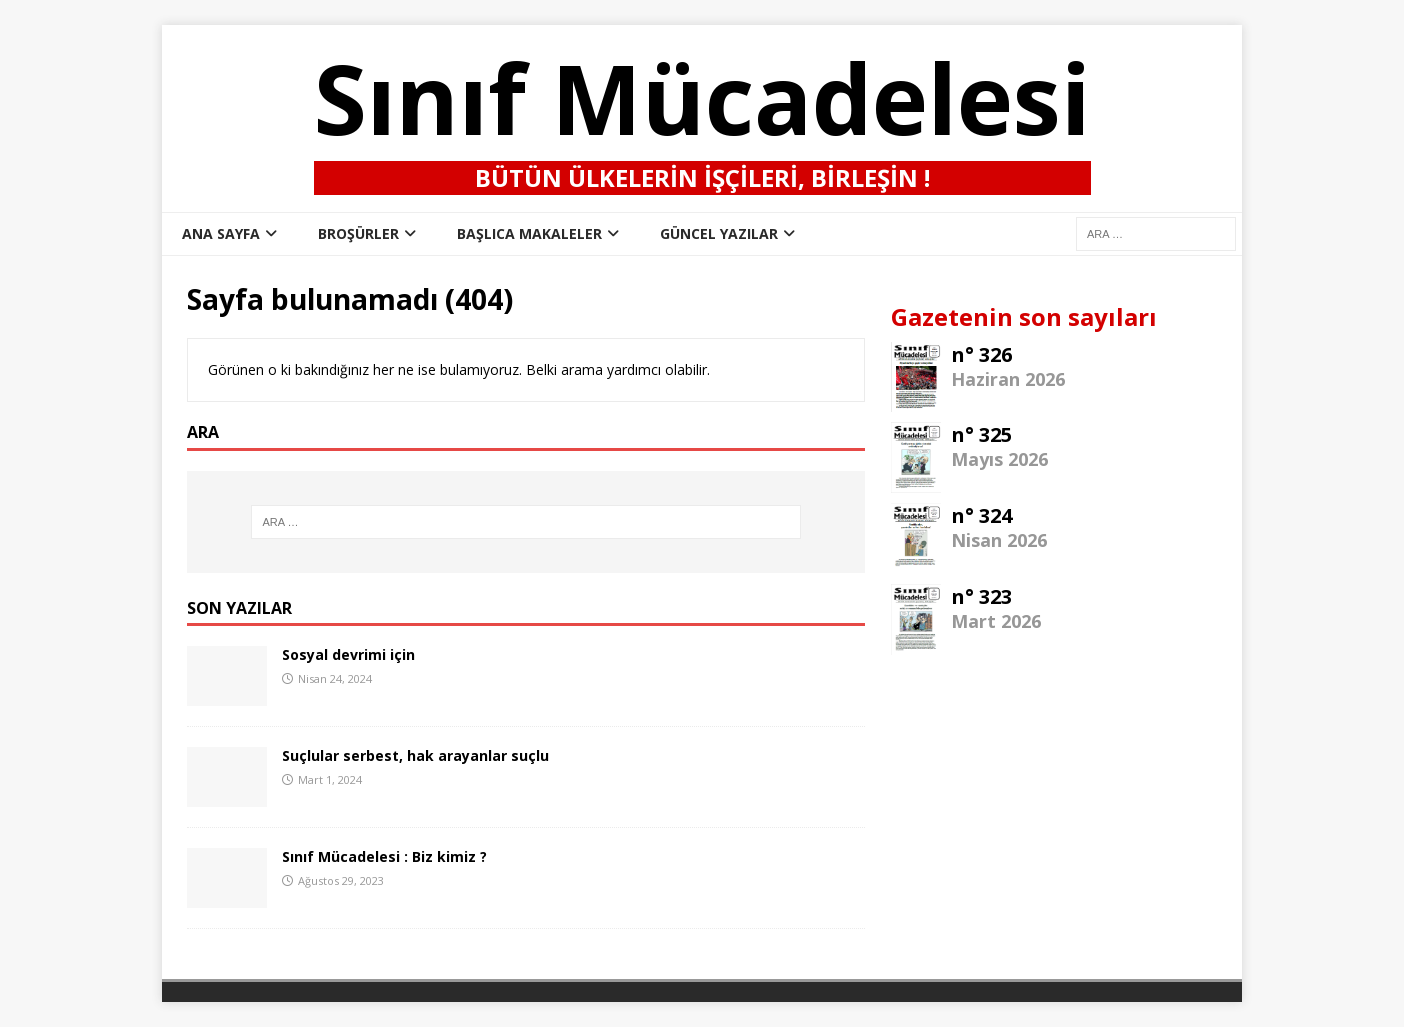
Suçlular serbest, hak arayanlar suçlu (415, 755)
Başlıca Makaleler (529, 233)
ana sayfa (221, 233)
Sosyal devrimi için (348, 654)
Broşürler (358, 233)
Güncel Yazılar (719, 233)
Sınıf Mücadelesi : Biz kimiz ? (384, 856)
